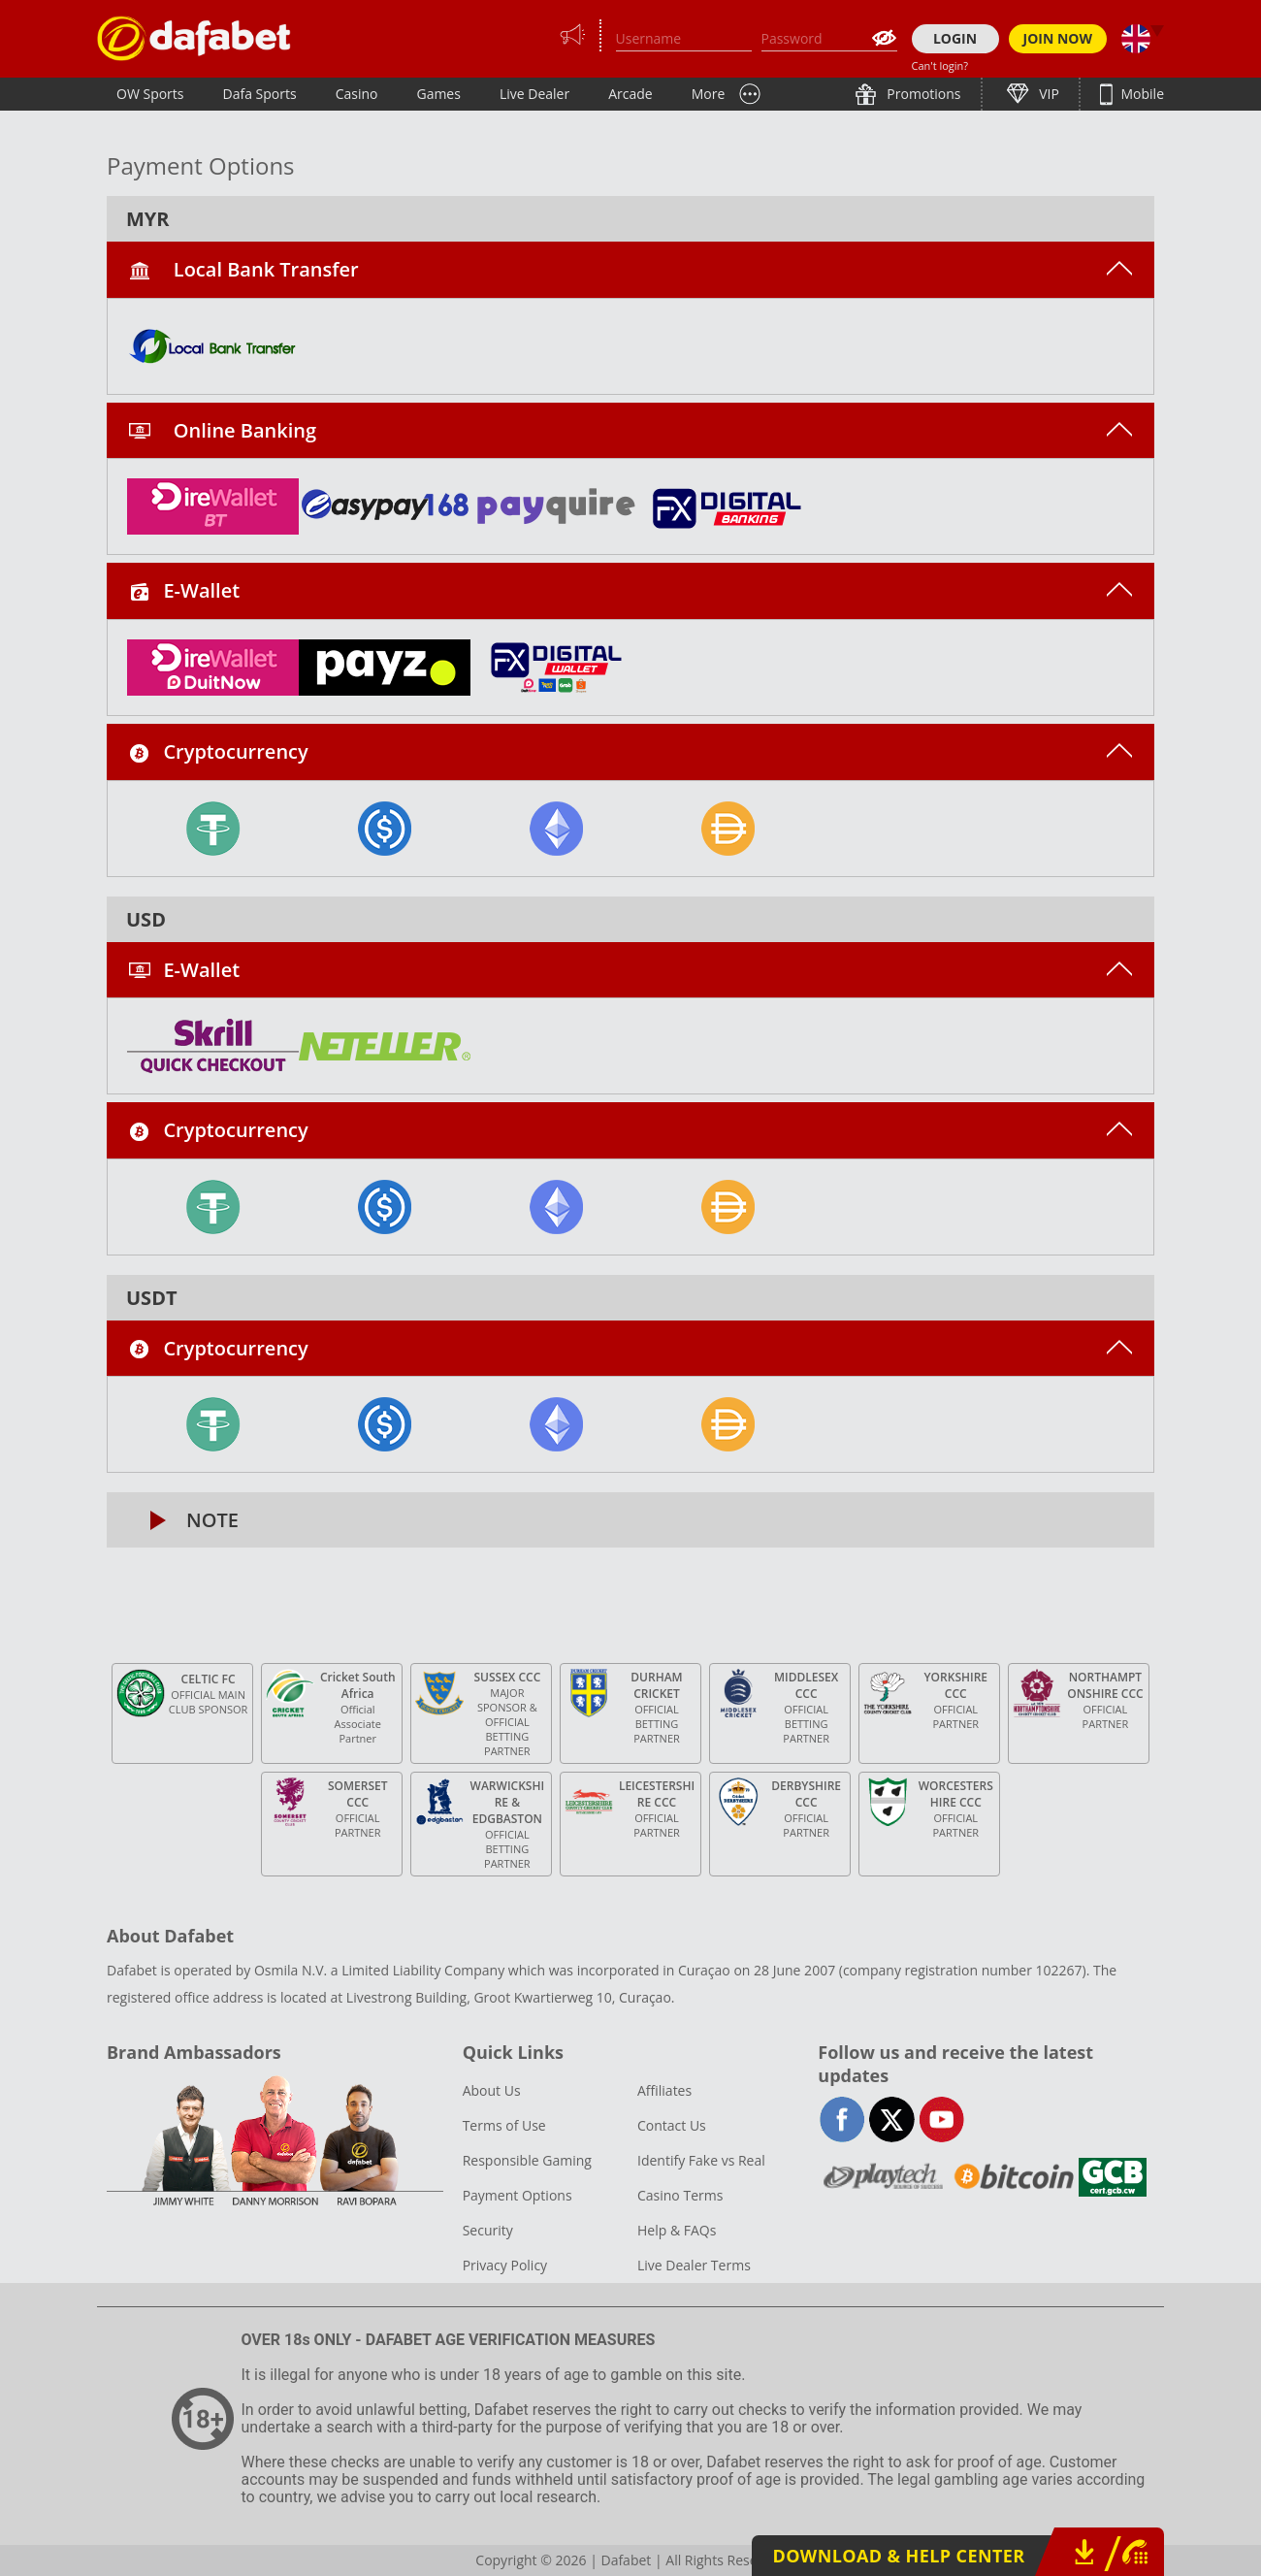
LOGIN (955, 38)
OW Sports (150, 93)
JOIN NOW (1058, 38)
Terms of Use (504, 2125)
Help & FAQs (676, 2230)
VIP (1047, 93)
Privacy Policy (505, 2265)
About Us (492, 2090)
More (709, 93)
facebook (842, 2119)
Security (488, 2230)
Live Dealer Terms (694, 2265)
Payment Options (517, 2195)
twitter (892, 2119)
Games (438, 93)
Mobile (1140, 93)
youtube (941, 2119)
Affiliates (664, 2090)
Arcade (630, 93)
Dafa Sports (260, 93)
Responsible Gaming (527, 2160)
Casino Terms (680, 2195)
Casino (357, 93)
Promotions (922, 93)
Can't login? (940, 65)
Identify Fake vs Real (701, 2160)
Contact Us (671, 2125)
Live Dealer (534, 93)
